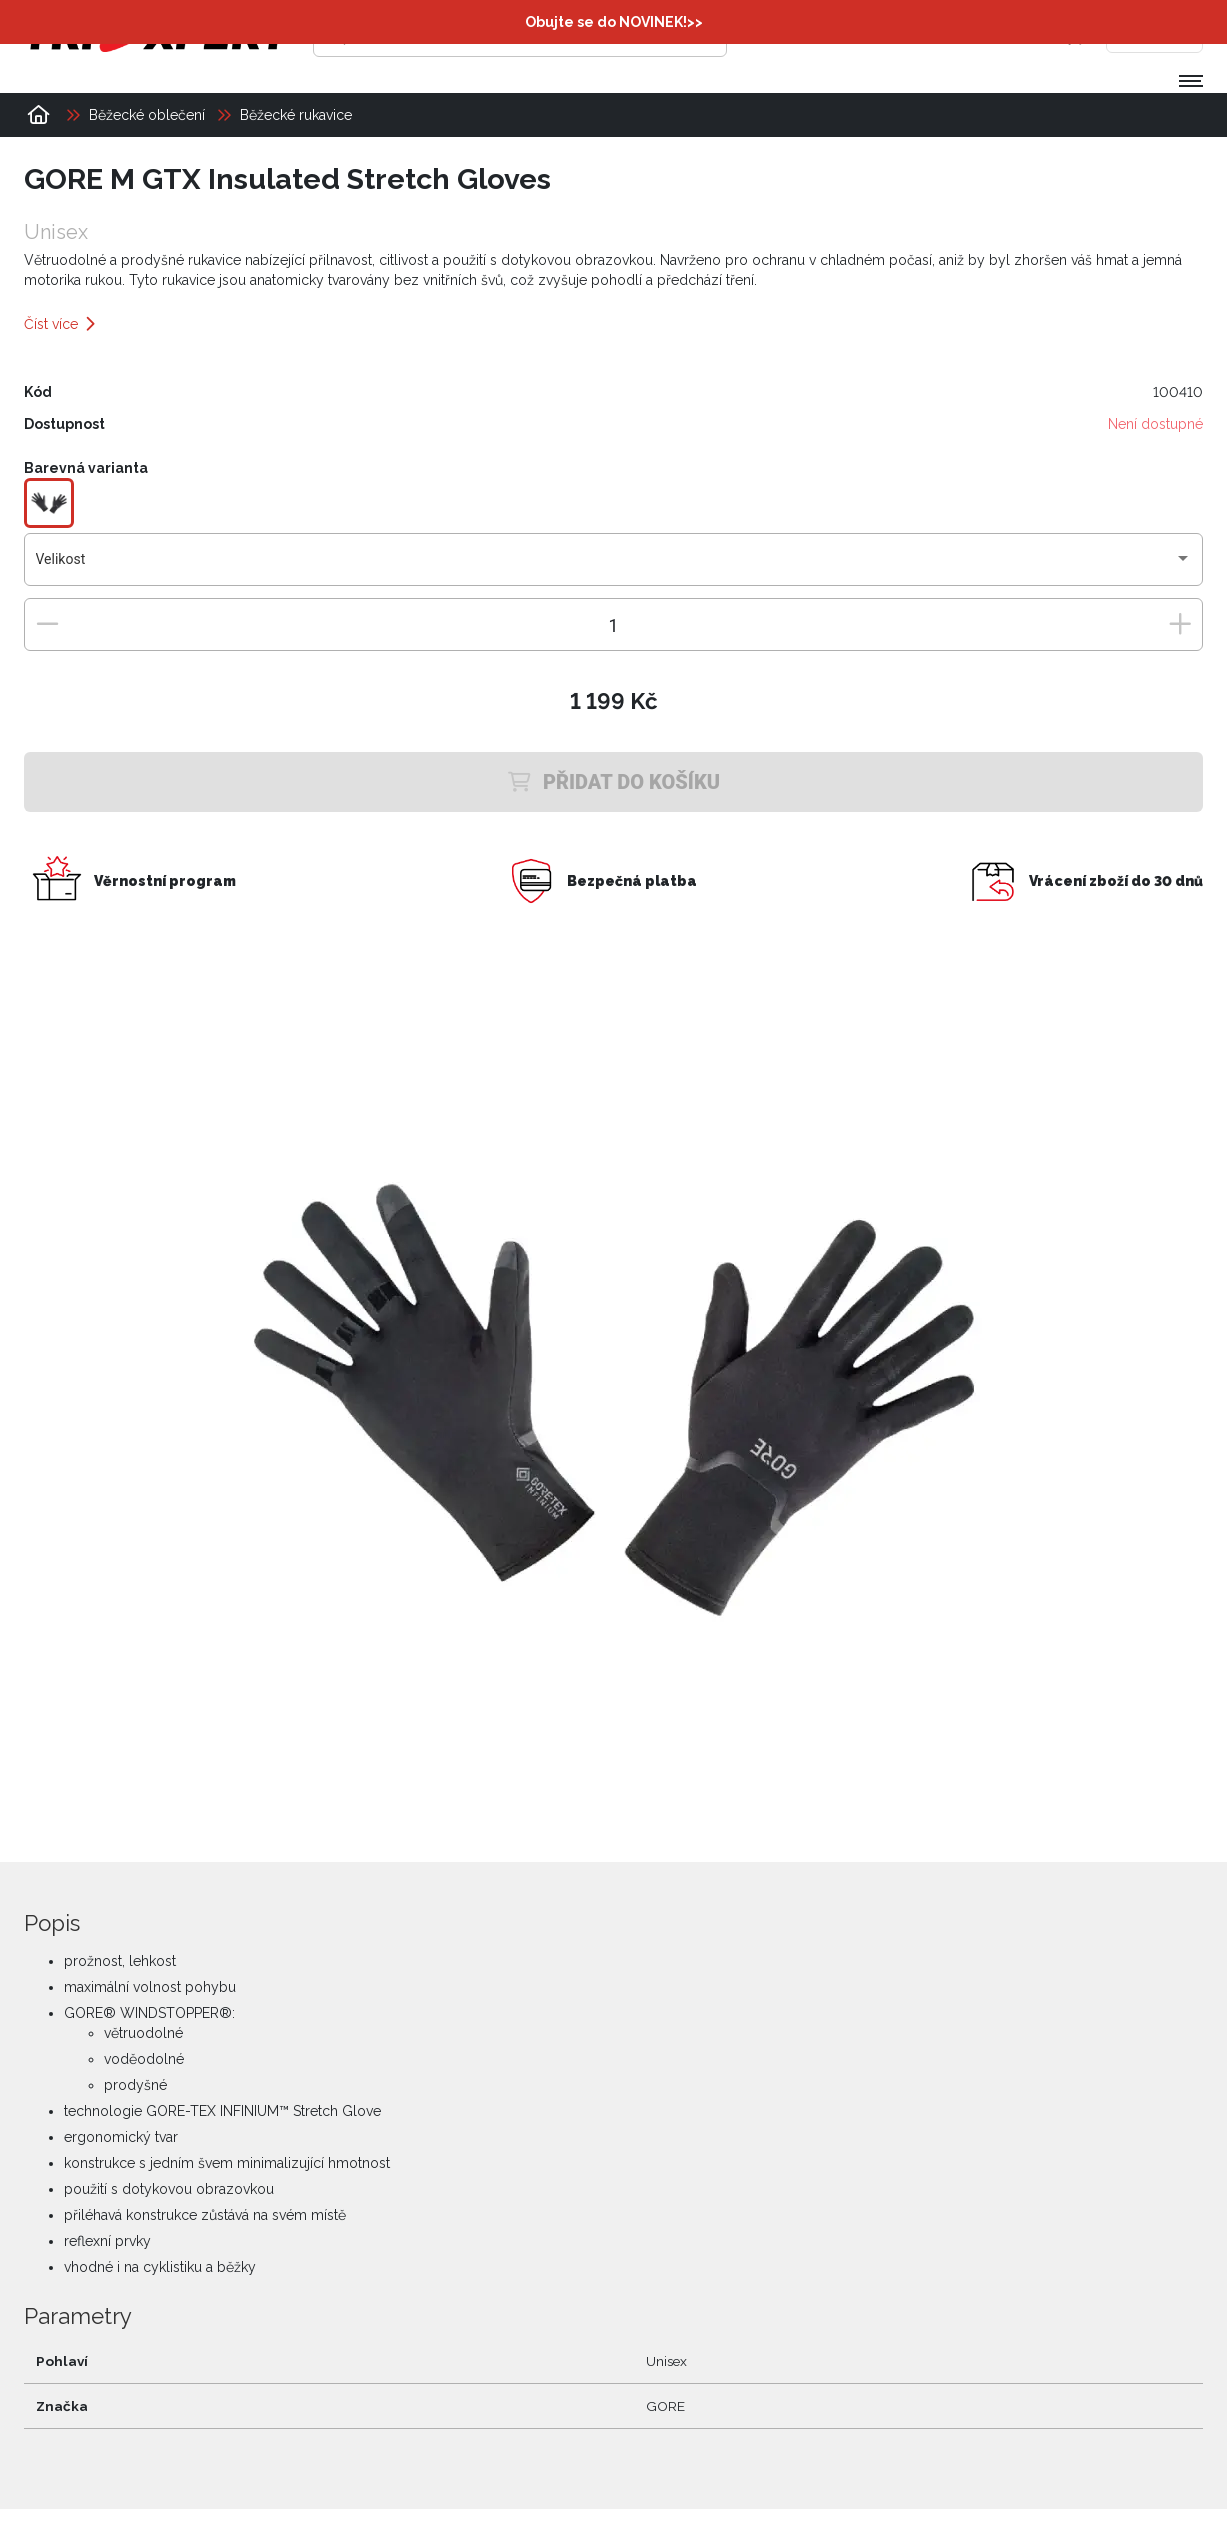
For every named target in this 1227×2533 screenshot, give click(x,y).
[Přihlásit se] (896, 35)
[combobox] (614, 567)
